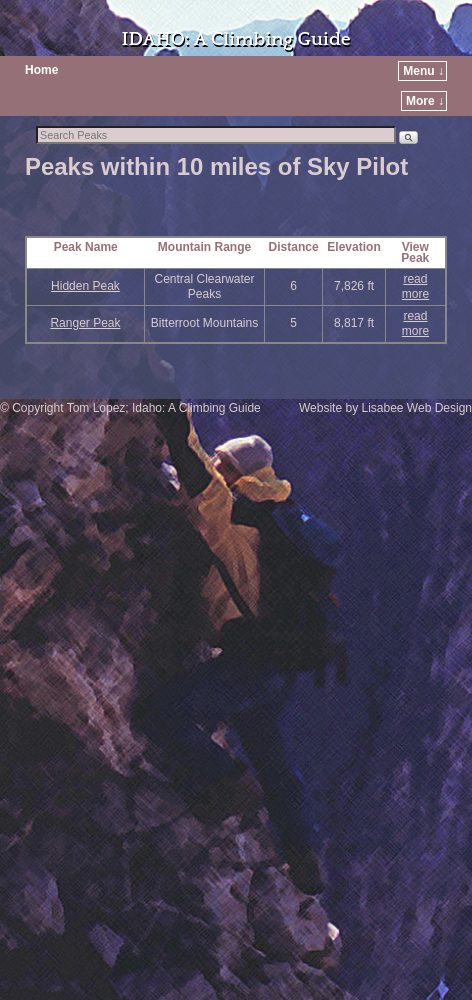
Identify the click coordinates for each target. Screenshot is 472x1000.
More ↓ (425, 101)
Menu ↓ (423, 71)
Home (41, 70)
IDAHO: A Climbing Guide (235, 39)
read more (415, 286)
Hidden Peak (85, 286)
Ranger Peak (85, 323)
